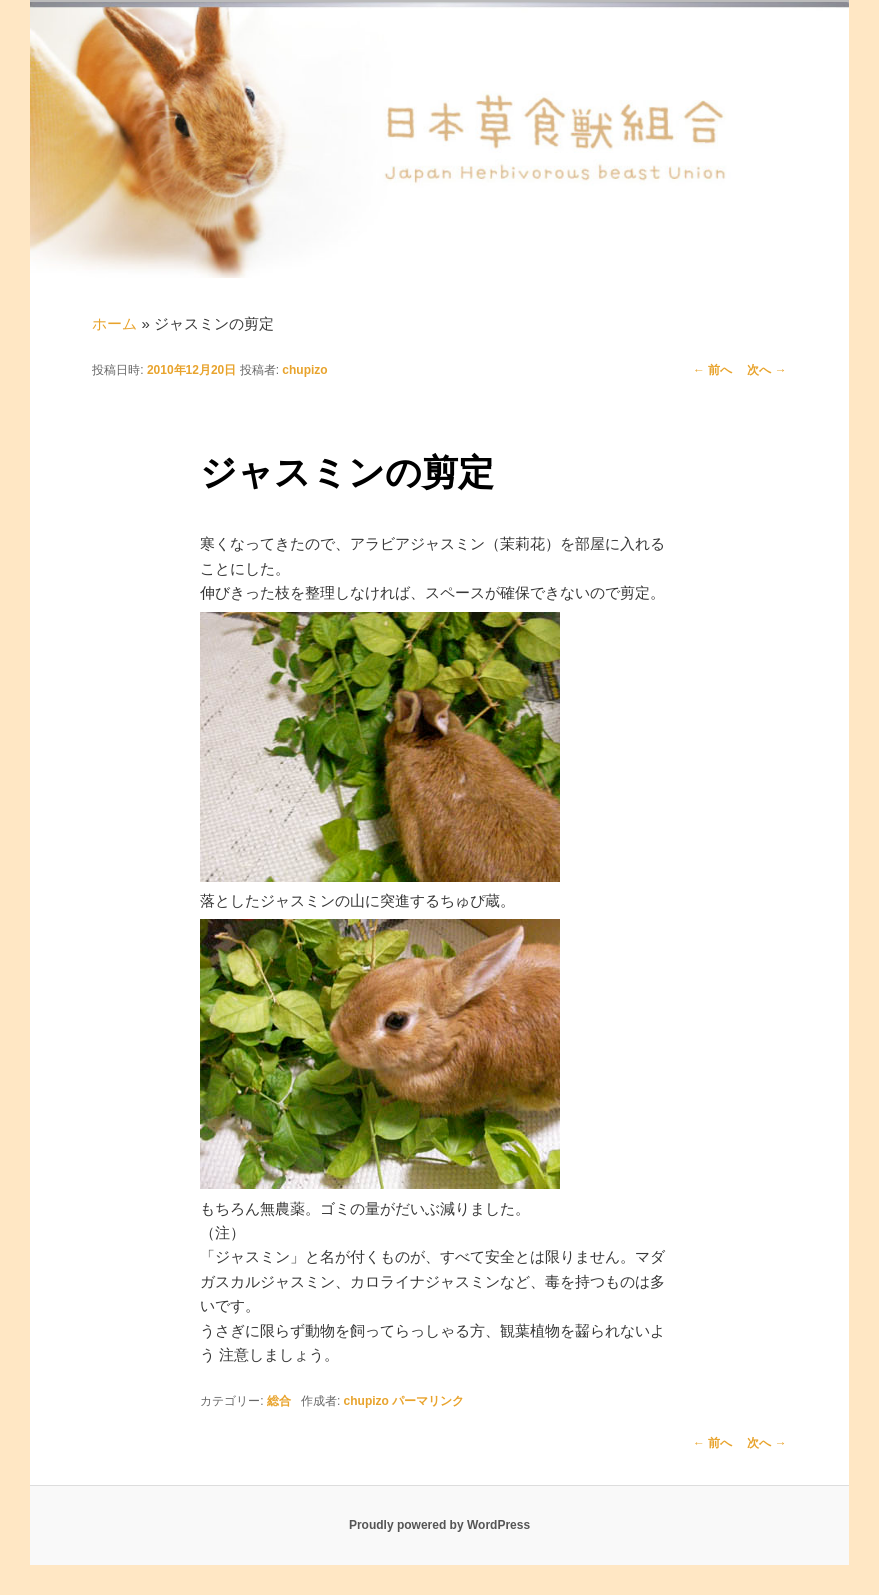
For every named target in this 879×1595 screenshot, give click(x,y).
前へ (712, 370)
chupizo (304, 370)
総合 (279, 1401)
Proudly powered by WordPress (439, 1525)
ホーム (114, 323)
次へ (766, 370)
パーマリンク (428, 1401)
